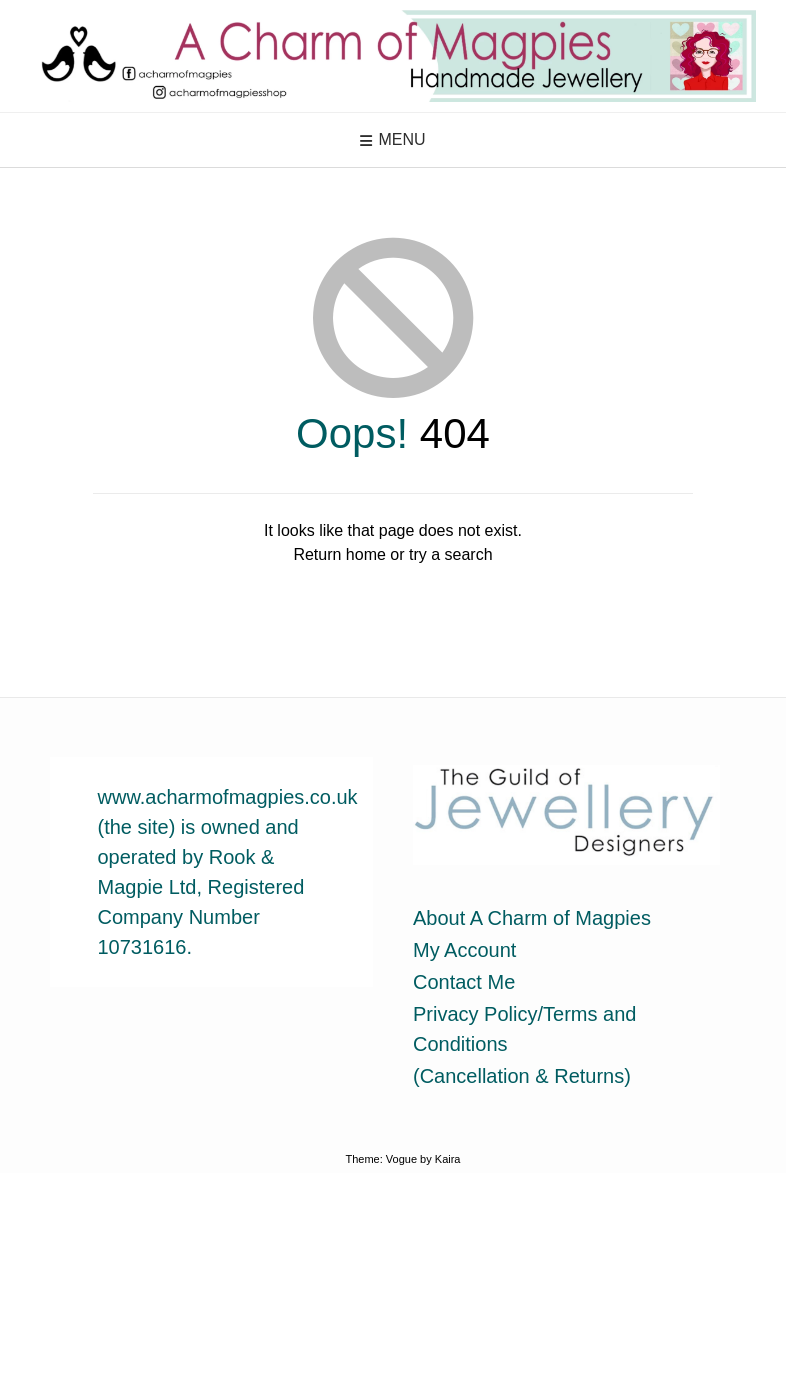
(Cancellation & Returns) (522, 1076)
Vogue (401, 1159)
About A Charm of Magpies (532, 918)
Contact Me (464, 982)
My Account (464, 950)
